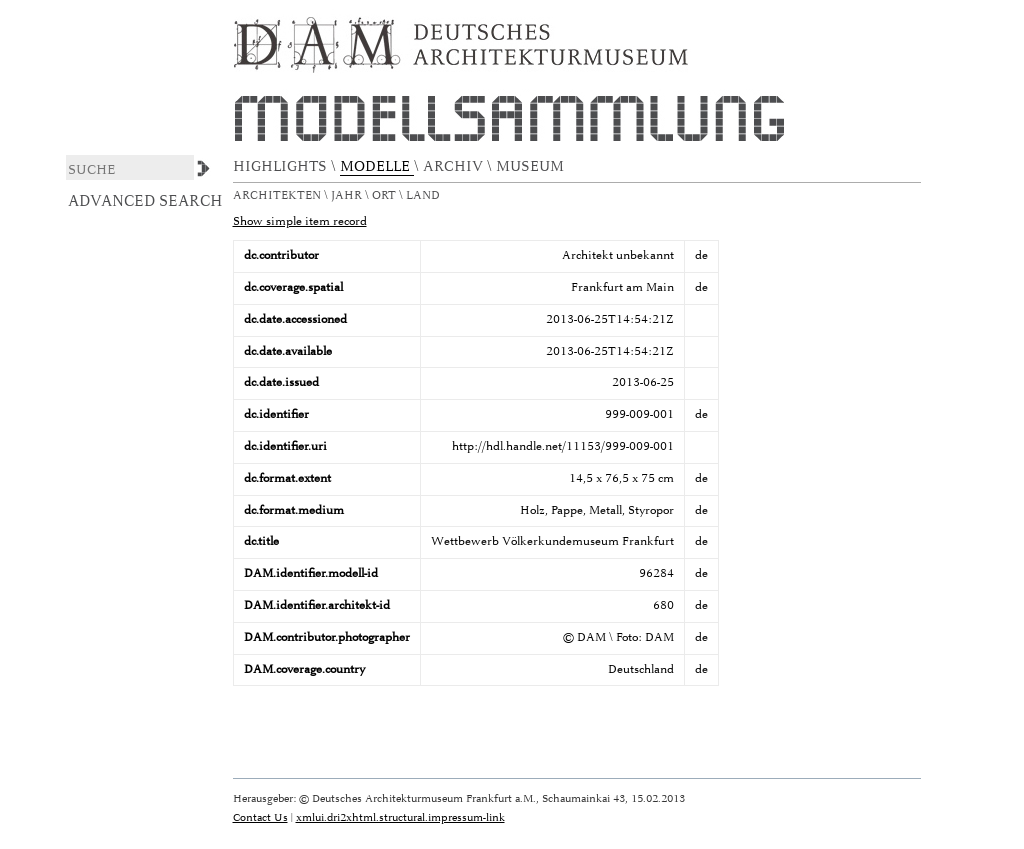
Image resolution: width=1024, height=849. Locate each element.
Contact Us (260, 817)
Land (424, 195)
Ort (385, 195)
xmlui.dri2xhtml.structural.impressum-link (400, 817)
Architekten (278, 195)
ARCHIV (455, 166)
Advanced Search (145, 201)
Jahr (348, 195)
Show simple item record (300, 221)
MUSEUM (532, 166)
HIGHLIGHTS (282, 166)
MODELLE (377, 166)
